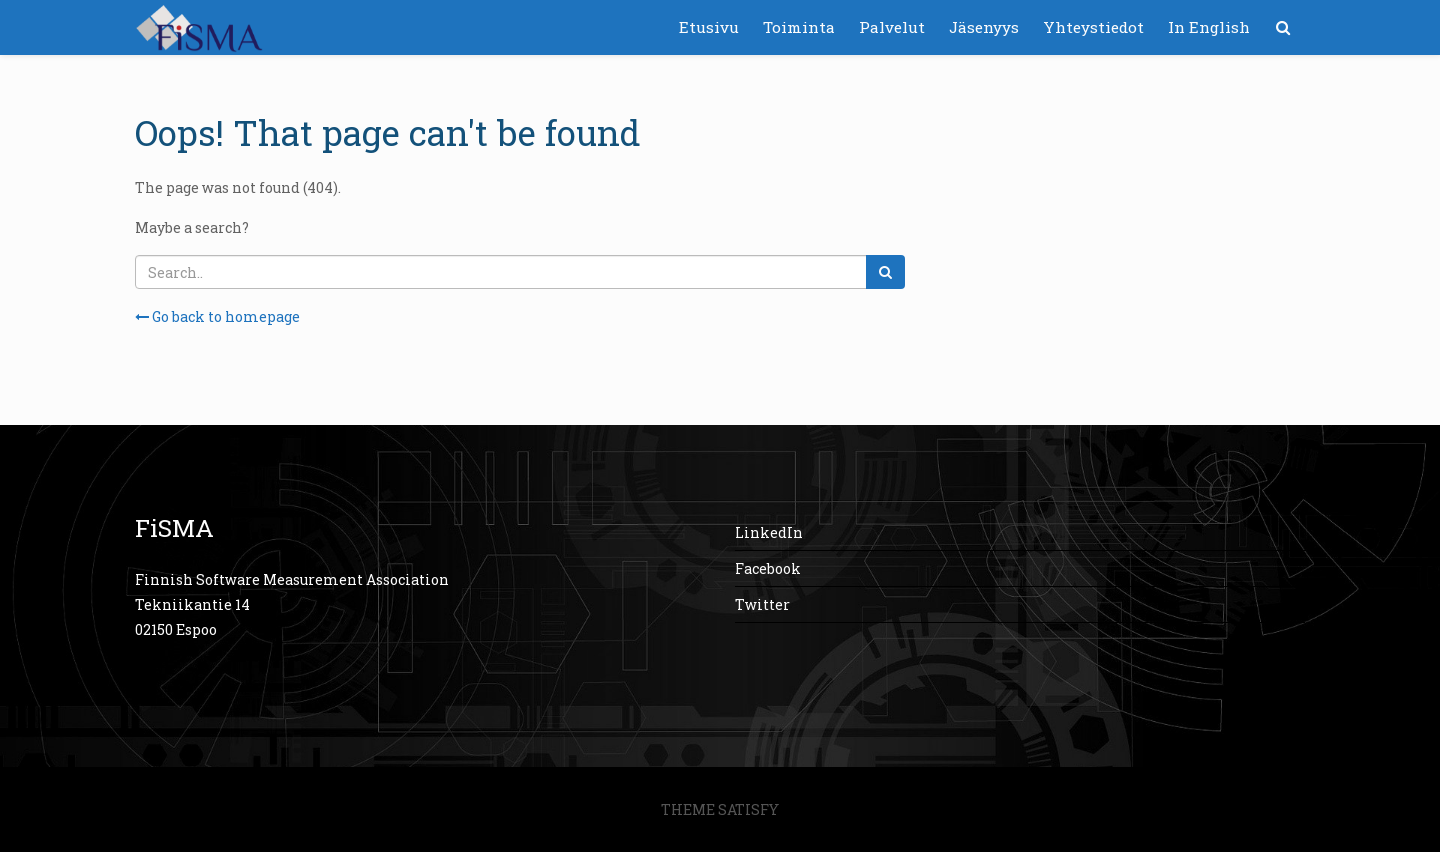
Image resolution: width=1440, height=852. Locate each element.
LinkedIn (769, 532)
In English (1209, 27)
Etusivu (709, 27)
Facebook (768, 568)
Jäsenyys (984, 27)
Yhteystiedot (1093, 27)
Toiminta (799, 27)
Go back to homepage (217, 316)
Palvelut (892, 27)
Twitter (762, 604)
